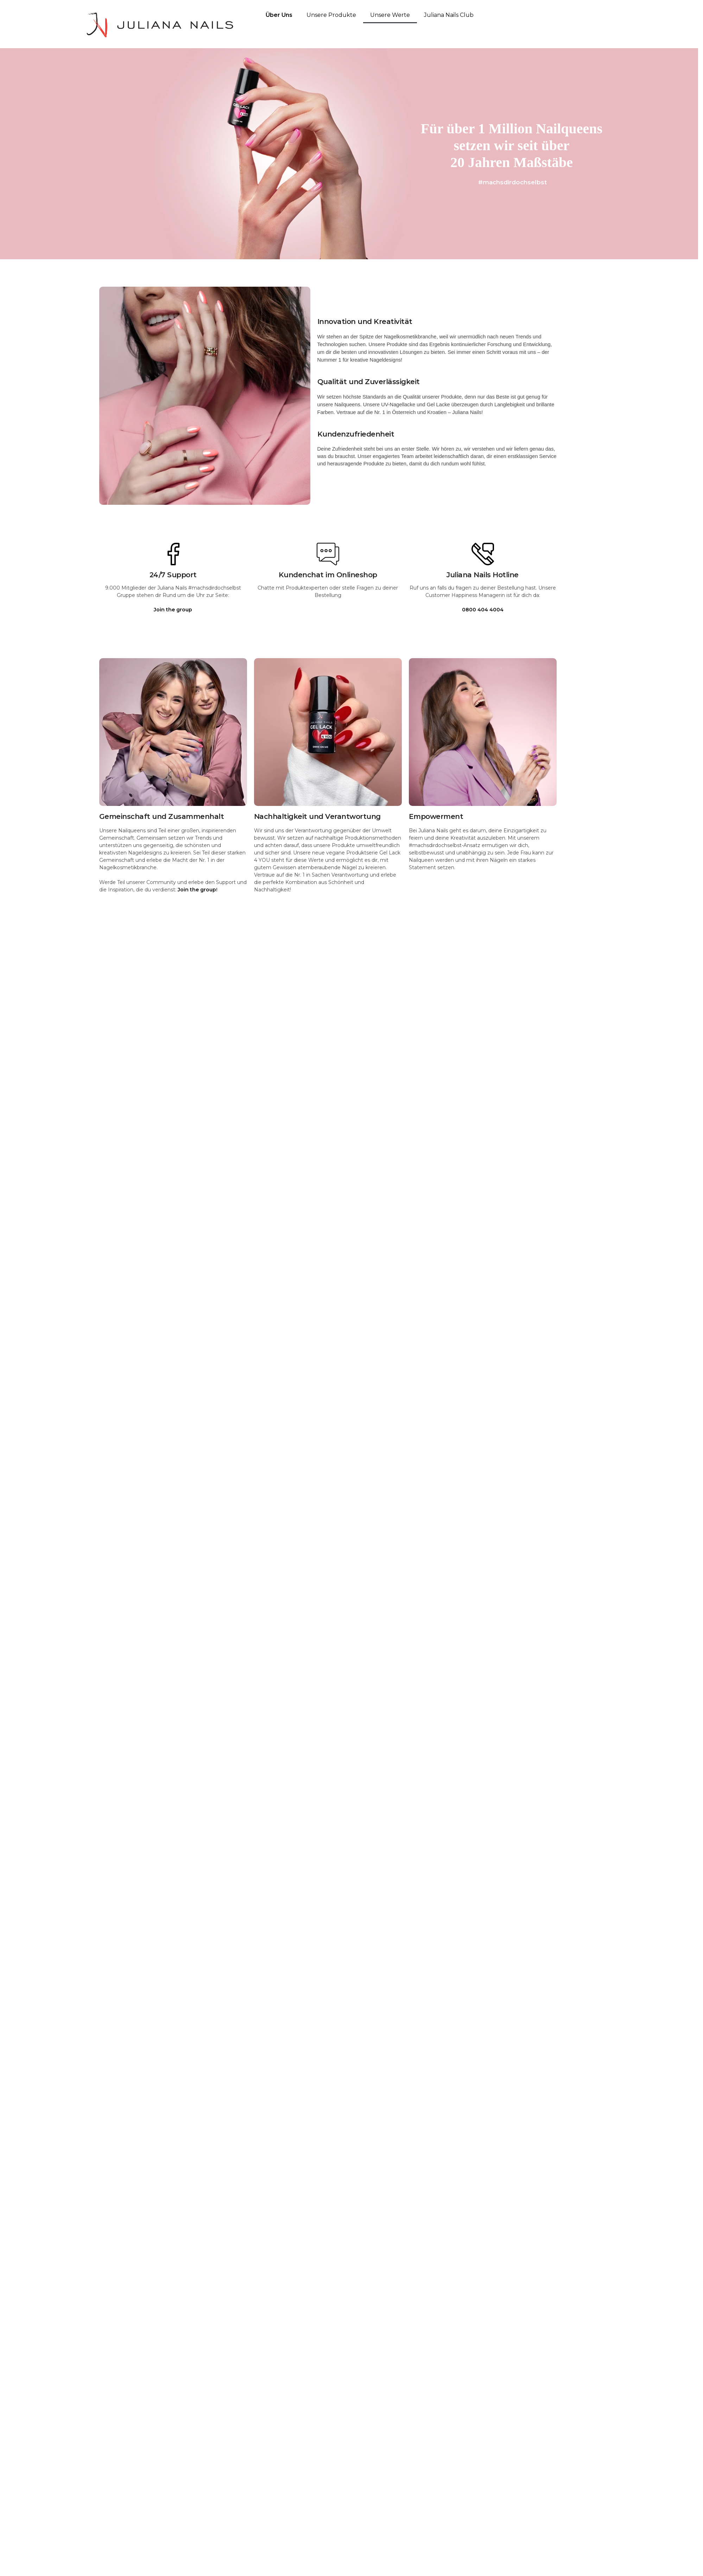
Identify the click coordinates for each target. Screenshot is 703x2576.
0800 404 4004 (483, 609)
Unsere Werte (390, 15)
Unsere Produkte (331, 15)
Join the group (197, 889)
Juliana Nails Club (449, 15)
